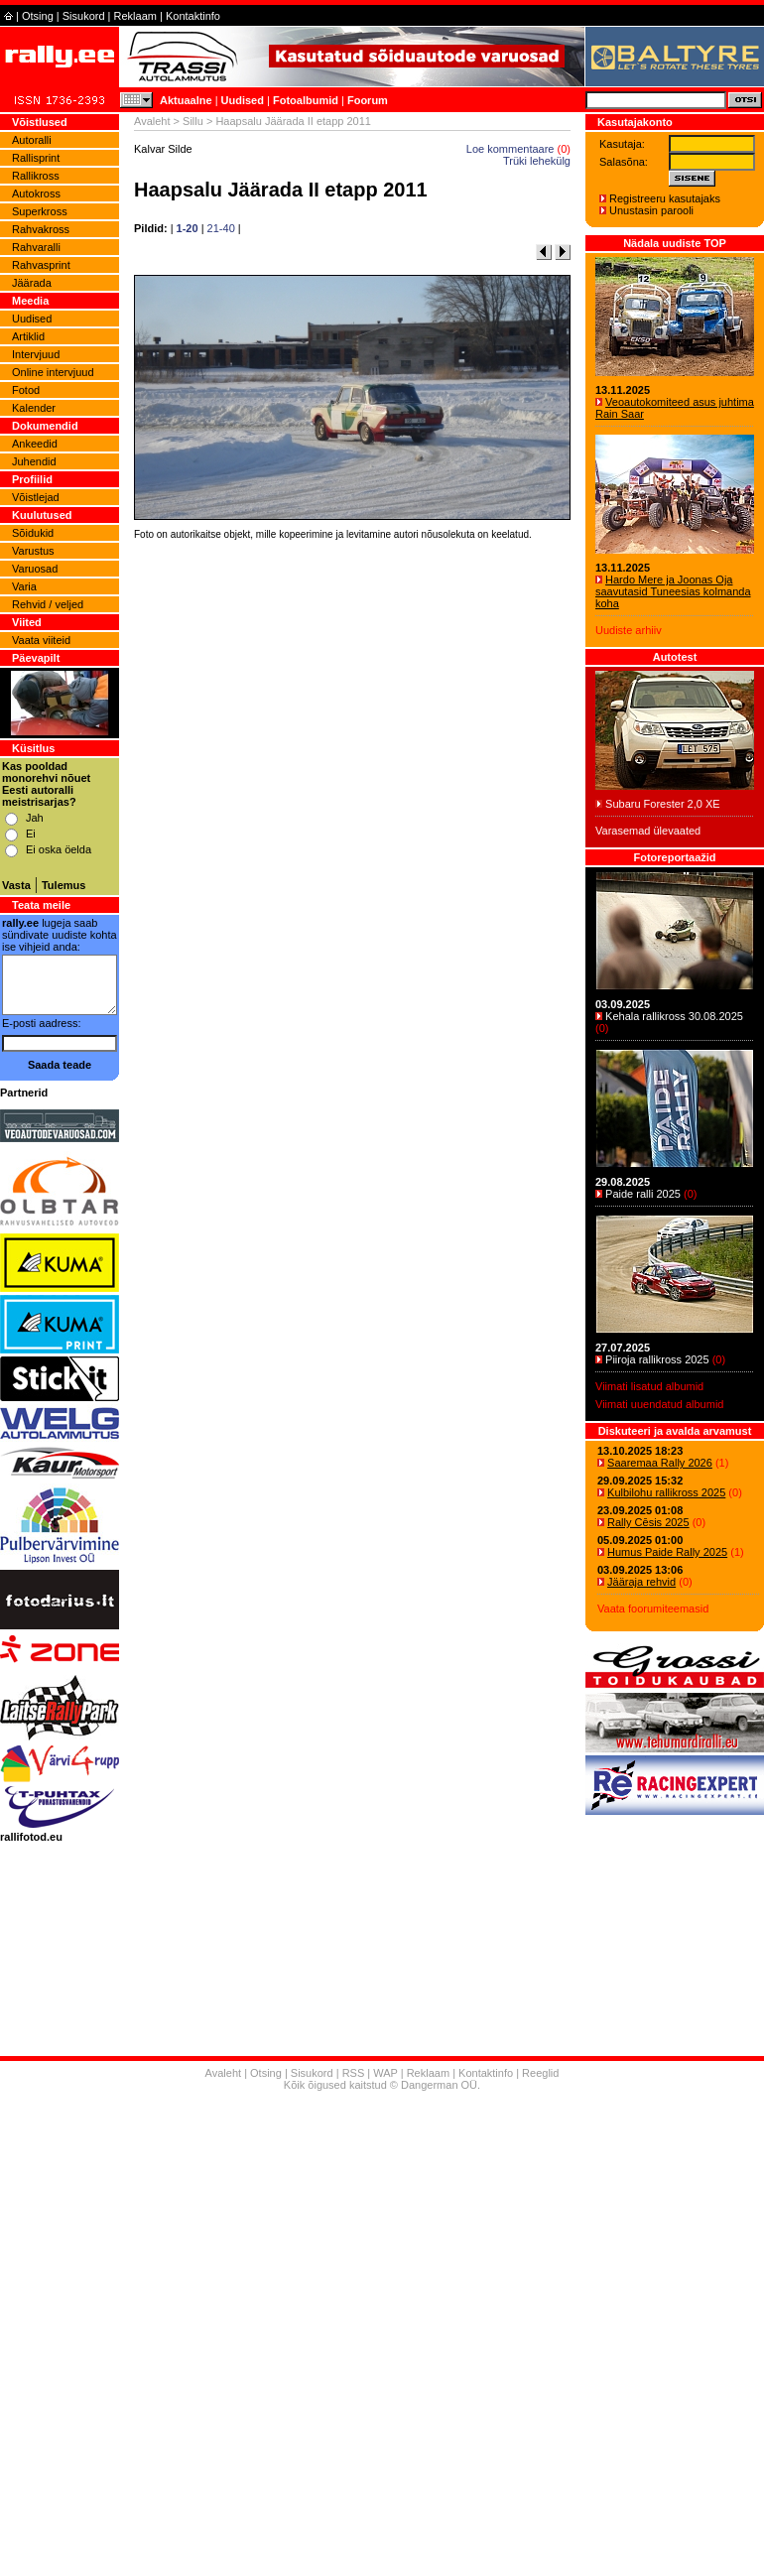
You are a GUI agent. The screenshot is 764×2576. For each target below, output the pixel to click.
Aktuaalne (186, 100)
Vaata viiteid (41, 640)
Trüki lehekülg (537, 161)
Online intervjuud (53, 372)
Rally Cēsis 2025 (648, 1522)
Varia (24, 586)
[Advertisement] (382, 2336)
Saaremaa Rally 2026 (659, 1463)
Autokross (36, 193)
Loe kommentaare (510, 149)
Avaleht (152, 121)
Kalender (34, 408)
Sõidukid (33, 533)
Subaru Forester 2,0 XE (662, 804)
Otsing (38, 16)
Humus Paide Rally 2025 (667, 1552)
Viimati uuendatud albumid (659, 1404)
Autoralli (32, 140)
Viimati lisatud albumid (649, 1386)
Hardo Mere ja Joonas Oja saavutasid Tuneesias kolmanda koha (673, 591)
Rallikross (36, 176)
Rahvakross (40, 229)
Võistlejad (36, 497)
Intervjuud (36, 354)
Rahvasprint (41, 265)
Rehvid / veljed (47, 604)
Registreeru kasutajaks (664, 198)
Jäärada (32, 283)
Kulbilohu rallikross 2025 (666, 1492)
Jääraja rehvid (641, 1582)
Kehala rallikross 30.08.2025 (674, 1016)
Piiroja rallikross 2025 (657, 1359)
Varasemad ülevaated (647, 831)
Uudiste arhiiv (628, 630)
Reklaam (135, 16)
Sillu (193, 121)
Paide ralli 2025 (643, 1194)
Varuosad (35, 569)
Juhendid (34, 461)
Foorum (367, 100)
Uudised (242, 100)
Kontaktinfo (193, 16)
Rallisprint (36, 158)
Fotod (26, 390)
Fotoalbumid (305, 100)
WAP (385, 2073)
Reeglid (540, 2073)
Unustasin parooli (651, 210)
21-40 (221, 228)
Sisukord (84, 16)
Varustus (33, 551)
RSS (353, 2073)
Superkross (39, 211)
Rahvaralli (36, 247)
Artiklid (28, 336)
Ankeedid (35, 444)
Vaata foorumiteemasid (652, 1608)
